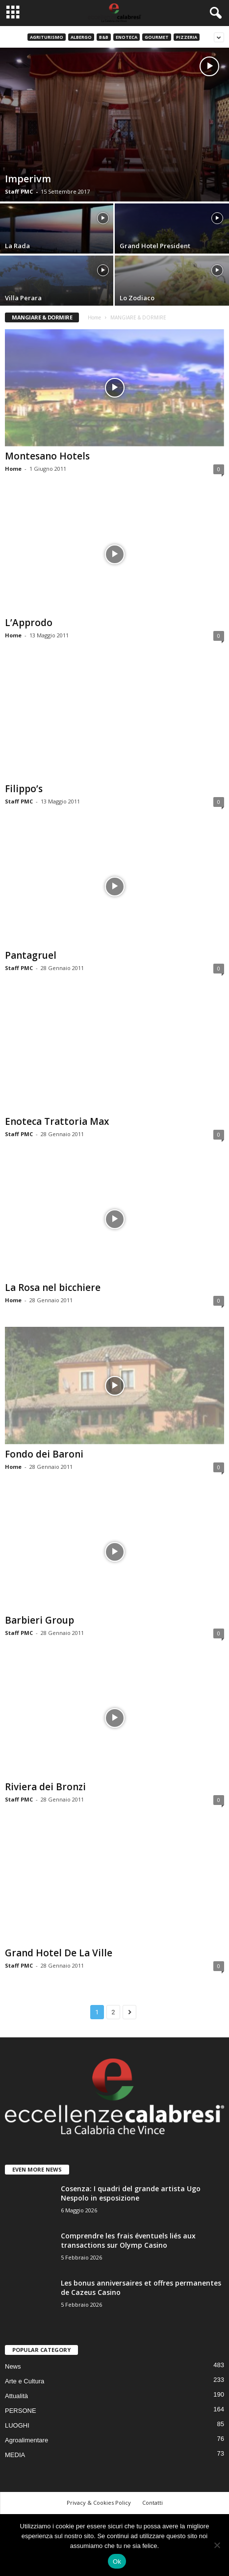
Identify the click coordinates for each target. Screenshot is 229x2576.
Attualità (16, 2396)
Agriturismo (46, 37)
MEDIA (15, 2455)
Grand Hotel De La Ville (58, 1952)
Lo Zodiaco (137, 297)
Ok (117, 2561)
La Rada (17, 245)
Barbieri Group (39, 1620)
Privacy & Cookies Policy (99, 2502)
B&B (103, 37)
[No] (217, 2545)
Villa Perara (23, 297)
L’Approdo (28, 622)
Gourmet (157, 37)
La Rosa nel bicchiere (53, 1287)
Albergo (81, 37)
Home (94, 317)
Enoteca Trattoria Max (57, 1121)
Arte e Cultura (24, 2381)
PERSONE (20, 2410)
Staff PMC (19, 191)
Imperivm (28, 178)
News (13, 2366)
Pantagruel (30, 955)
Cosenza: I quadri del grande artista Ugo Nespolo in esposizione (131, 2193)
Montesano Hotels (47, 456)
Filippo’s (24, 788)
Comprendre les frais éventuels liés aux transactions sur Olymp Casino (128, 2240)
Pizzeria (186, 37)
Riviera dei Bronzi (45, 1786)
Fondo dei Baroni (44, 1454)
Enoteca (126, 37)
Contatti (152, 2502)
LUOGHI (17, 2425)
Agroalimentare (26, 2440)
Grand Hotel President (155, 245)
